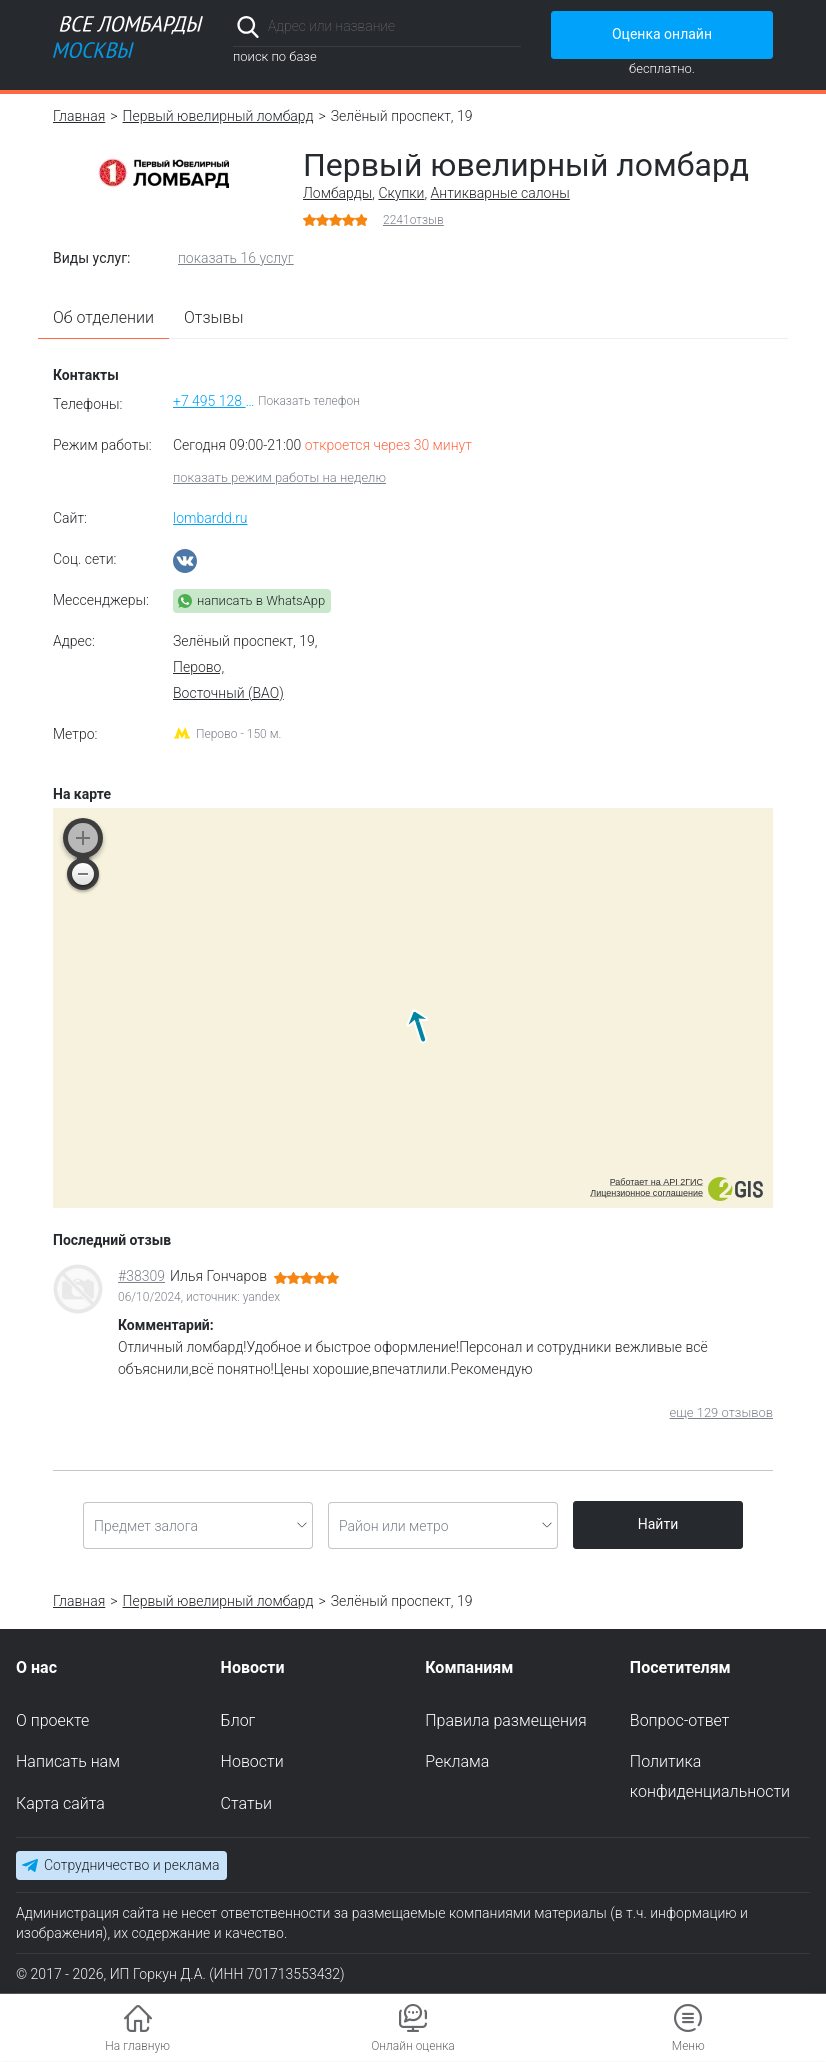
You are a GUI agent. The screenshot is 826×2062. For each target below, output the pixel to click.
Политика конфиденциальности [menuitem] (710, 1777)
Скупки (401, 193)
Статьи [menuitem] (246, 1804)
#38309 (141, 1276)
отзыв (413, 220)
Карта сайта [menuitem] (60, 1804)
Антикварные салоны (500, 193)
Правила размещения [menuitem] (506, 1720)
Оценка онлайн (662, 34)
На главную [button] (137, 2046)
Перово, (198, 667)
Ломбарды (337, 193)
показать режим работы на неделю (279, 477)
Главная (79, 116)
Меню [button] (688, 2046)
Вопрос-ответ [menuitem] (680, 1720)
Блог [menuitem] (238, 1720)
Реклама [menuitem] (457, 1762)
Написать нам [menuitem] (68, 1762)
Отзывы (214, 317)
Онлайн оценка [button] (413, 2046)
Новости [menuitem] (252, 1762)
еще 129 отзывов (721, 1412)
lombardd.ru (210, 518)
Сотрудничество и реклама (131, 1865)
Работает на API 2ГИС (656, 1182)
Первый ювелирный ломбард (218, 116)
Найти (658, 1524)
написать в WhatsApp (261, 600)
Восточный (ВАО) (228, 693)
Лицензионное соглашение (646, 1193)
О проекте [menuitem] (52, 1720)
